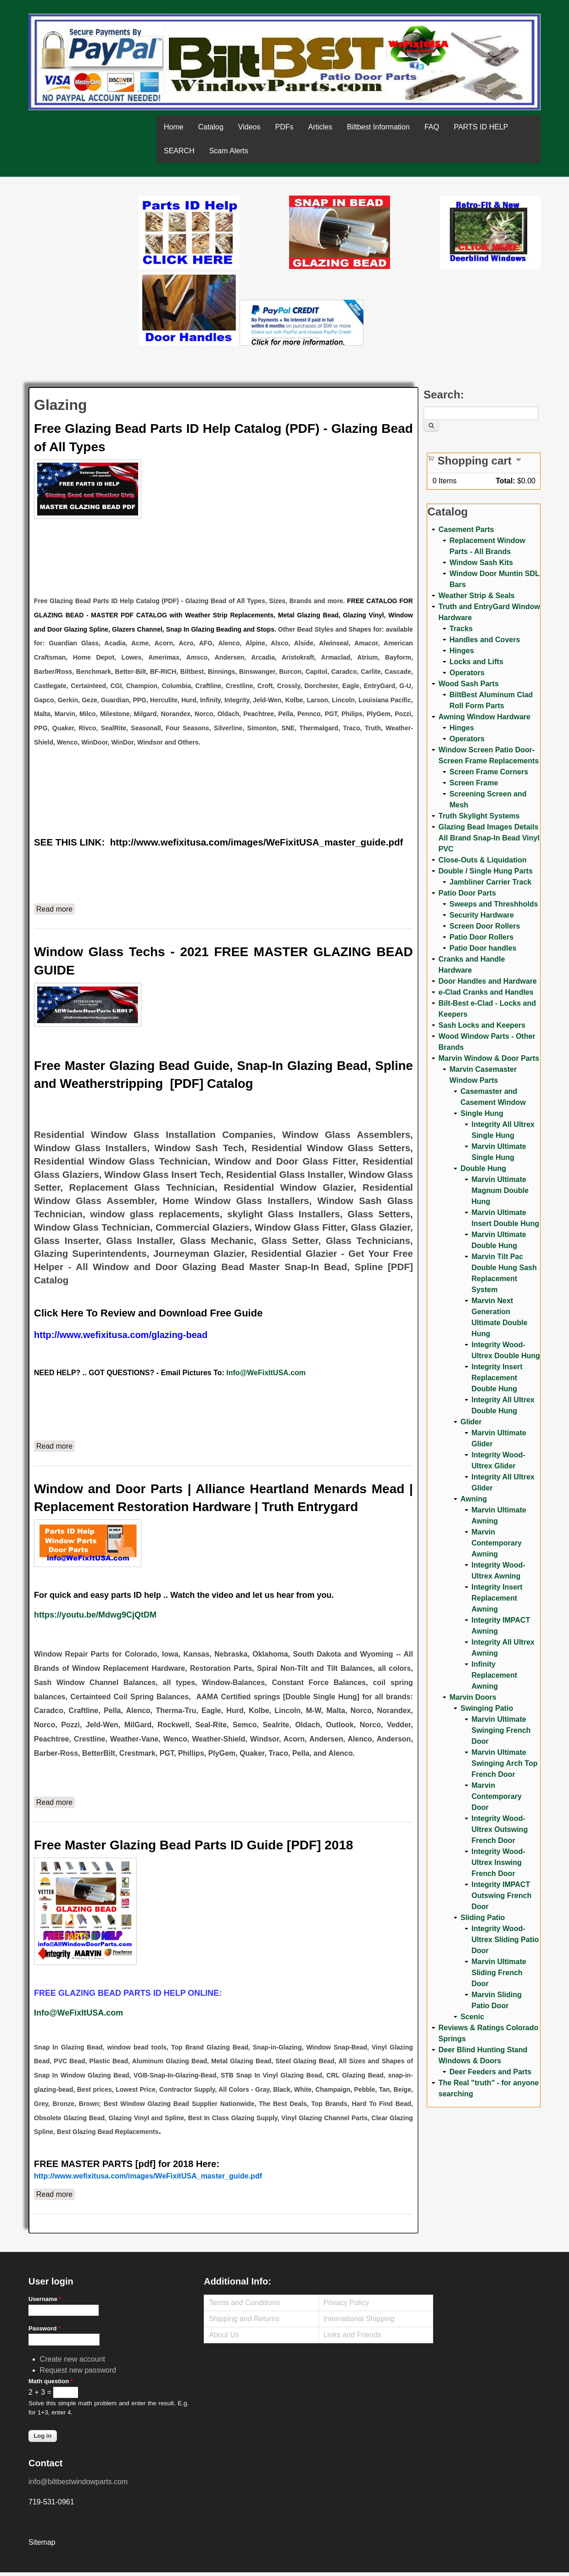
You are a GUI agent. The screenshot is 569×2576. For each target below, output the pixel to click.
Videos (249, 127)
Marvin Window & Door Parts (488, 1058)
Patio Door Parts (467, 893)
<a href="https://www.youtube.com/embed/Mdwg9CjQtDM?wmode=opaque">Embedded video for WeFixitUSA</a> (83, 234)
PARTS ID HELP (481, 127)
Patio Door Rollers (481, 937)
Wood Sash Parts (468, 684)
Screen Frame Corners (488, 772)
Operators (466, 673)
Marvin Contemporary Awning (496, 1543)
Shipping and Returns (244, 2319)
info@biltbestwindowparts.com (78, 2482)
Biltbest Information (378, 127)
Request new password (78, 2370)
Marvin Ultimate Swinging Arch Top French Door (504, 1763)
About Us (224, 2335)
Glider (470, 1422)
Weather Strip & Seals (476, 595)
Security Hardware (481, 915)
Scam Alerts (228, 151)
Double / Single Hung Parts (485, 871)
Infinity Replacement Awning (494, 1675)
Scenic (472, 2017)
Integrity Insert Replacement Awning (496, 1598)
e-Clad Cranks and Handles (485, 992)
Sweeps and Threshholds (493, 904)
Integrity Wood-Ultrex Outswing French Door (499, 1829)
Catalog (210, 127)
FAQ (431, 127)
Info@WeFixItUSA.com (266, 1373)
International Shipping (359, 2319)
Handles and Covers (484, 640)
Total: (505, 481)
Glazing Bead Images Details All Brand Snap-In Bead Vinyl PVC (488, 838)
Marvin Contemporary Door (496, 1796)
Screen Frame (473, 783)
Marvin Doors (472, 1697)
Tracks (461, 629)
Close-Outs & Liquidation (482, 860)
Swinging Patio (486, 1708)
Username (44, 2299)
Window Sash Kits (481, 562)
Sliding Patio (482, 1917)
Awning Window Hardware (484, 717)
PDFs (284, 127)
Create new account (72, 2359)
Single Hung (481, 1113)
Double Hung (483, 1168)
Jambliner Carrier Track (490, 882)
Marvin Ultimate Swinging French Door (500, 1730)
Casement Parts (466, 529)
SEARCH (179, 151)
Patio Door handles (482, 948)
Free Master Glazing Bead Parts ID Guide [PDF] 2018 (193, 1845)
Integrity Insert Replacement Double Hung (496, 1378)
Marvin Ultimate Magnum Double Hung (499, 1190)
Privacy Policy (346, 2303)
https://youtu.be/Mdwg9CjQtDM (95, 1614)
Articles (320, 127)
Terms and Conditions (244, 2303)
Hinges (461, 651)
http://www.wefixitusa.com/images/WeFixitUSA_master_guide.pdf (256, 842)
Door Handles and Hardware (487, 981)
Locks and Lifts (476, 662)
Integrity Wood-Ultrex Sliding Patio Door (505, 1939)
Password (44, 2328)
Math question (50, 2381)
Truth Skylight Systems (478, 816)
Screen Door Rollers (484, 926)
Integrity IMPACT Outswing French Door (501, 1895)
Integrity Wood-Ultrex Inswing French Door (498, 1862)
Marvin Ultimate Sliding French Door (498, 1973)
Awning (473, 1499)
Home (174, 127)
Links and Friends (352, 2335)
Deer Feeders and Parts (490, 2072)
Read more (55, 908)
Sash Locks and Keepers (481, 1025)
